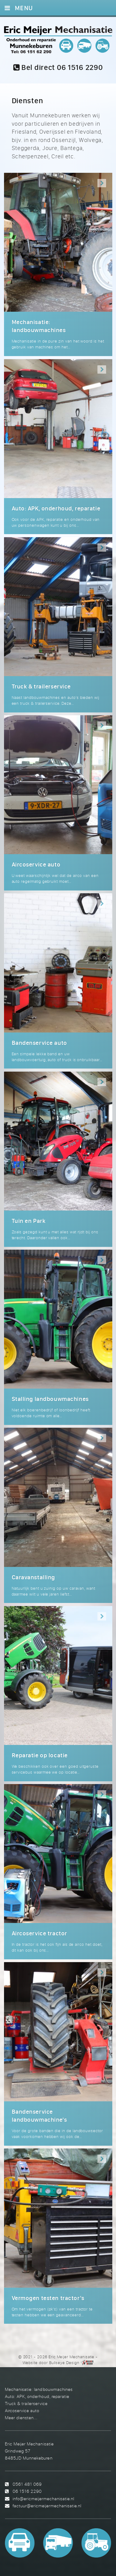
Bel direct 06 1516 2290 (58, 67)
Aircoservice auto (22, 2410)
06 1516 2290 (27, 2491)
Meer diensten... (21, 2417)
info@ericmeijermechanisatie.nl (43, 2498)
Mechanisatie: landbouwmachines (38, 2389)
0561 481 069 (27, 2484)
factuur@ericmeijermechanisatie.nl (47, 2506)
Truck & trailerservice (26, 2403)
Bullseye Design (64, 2362)
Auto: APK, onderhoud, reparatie (37, 2396)
